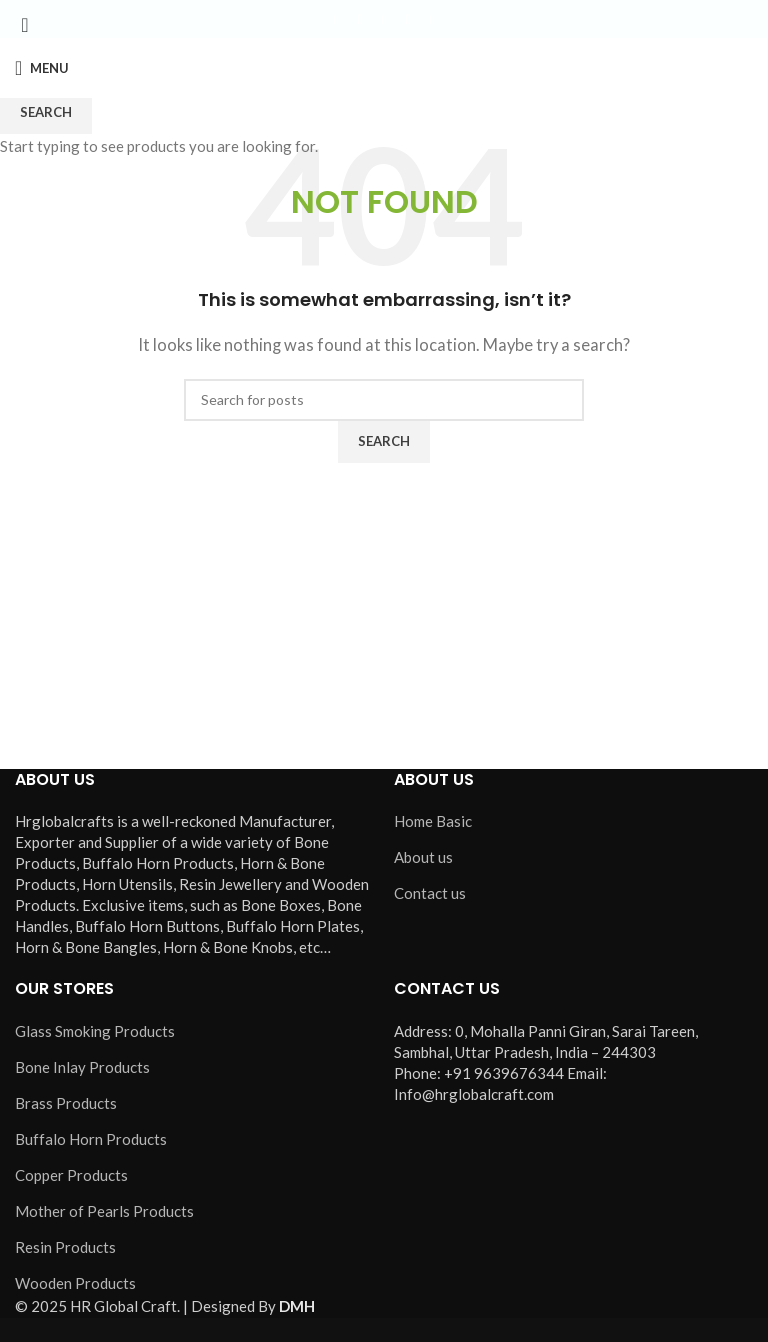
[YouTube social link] (408, 19)
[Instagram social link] (384, 19)
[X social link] (360, 19)
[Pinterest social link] (432, 19)
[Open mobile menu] (42, 68)
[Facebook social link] (336, 19)
